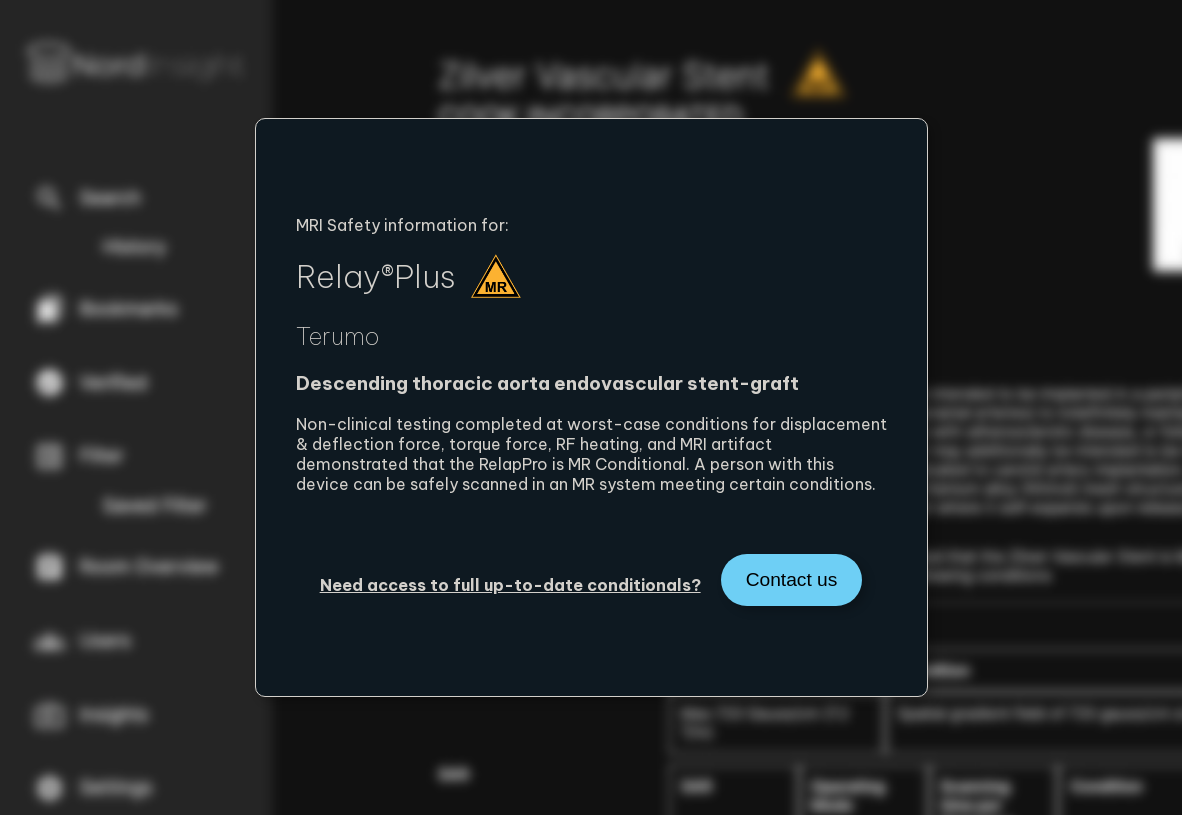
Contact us (792, 579)
